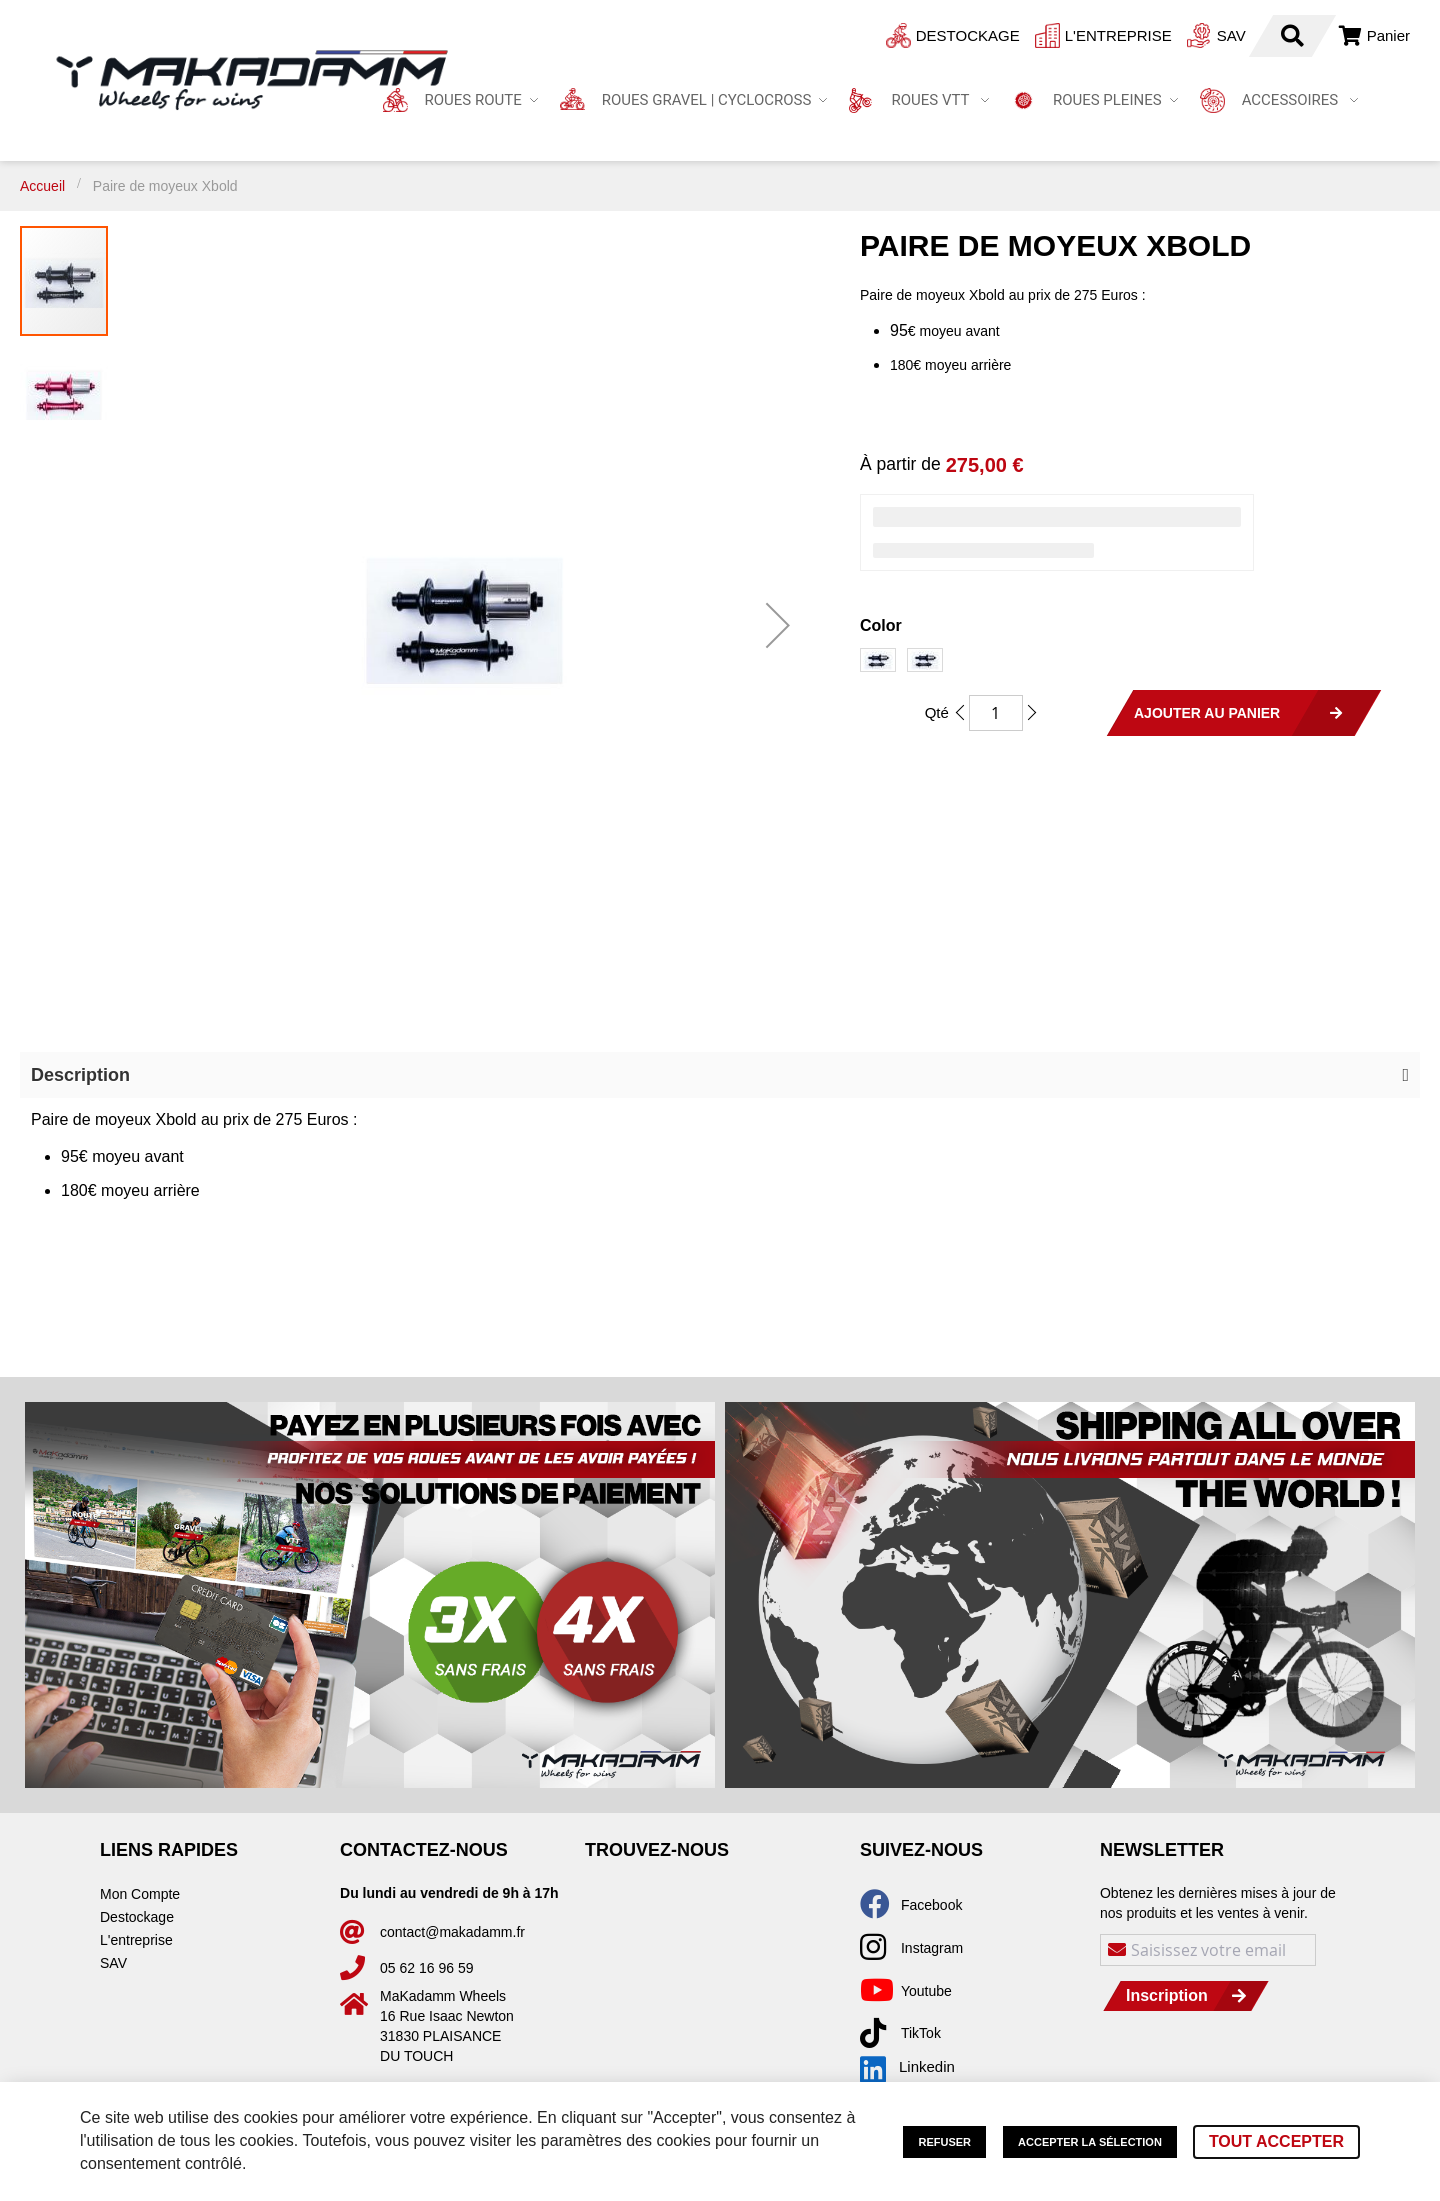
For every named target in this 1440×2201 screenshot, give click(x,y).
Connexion (1288, 35)
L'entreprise (1008, 35)
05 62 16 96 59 (426, 1968)
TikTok (921, 2033)
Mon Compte (140, 1894)
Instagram (932, 1948)
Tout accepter (1276, 2141)
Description (80, 1075)
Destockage (858, 35)
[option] (878, 660)
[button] (778, 625)
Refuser (944, 2142)
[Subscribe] (1186, 1996)
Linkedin (907, 2067)
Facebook (931, 1905)
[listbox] (1140, 663)
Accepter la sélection (1090, 2142)
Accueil (42, 186)
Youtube (926, 1991)
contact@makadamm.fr (452, 1932)
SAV (1121, 35)
